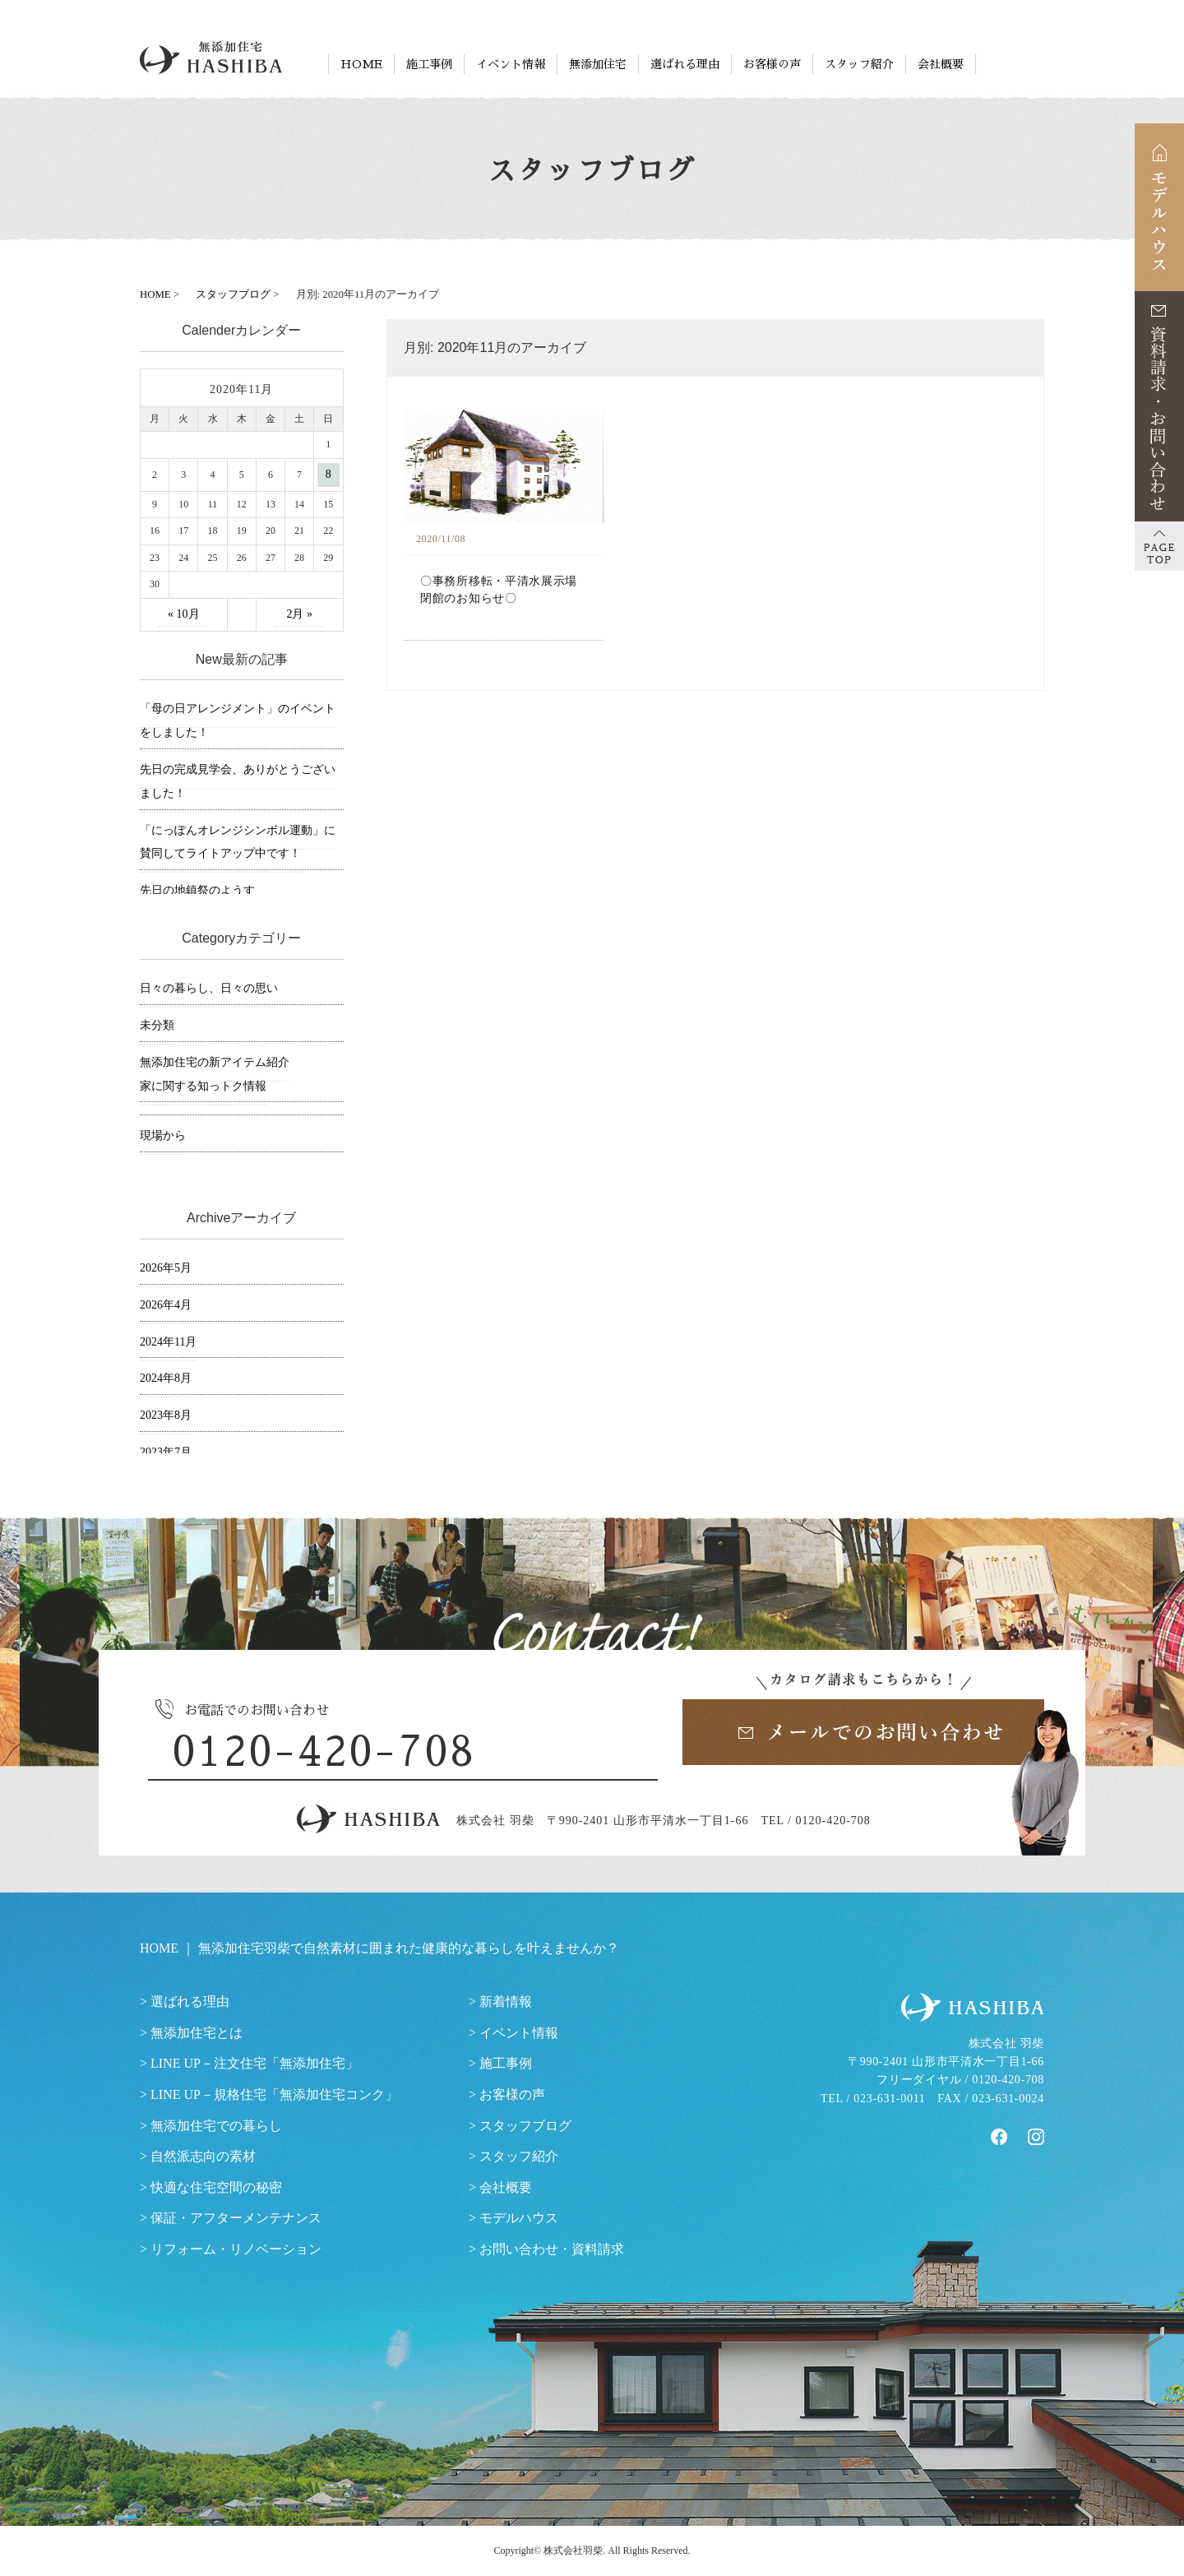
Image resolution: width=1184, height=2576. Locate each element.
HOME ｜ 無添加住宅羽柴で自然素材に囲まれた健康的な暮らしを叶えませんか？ (379, 1948)
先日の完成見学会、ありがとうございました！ (237, 781)
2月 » (299, 614)
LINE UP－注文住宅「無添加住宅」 (254, 2063)
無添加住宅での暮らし (216, 2126)
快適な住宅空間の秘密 (216, 2187)
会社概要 (941, 64)
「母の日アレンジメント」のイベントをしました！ (237, 720)
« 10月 (184, 614)
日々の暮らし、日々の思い (209, 988)
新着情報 (505, 2001)
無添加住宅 (598, 64)
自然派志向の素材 (203, 2156)
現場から (163, 1135)
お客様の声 (772, 64)
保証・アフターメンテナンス (235, 2218)
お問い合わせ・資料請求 (551, 2249)
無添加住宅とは (196, 2033)
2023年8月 (166, 1415)
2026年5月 (166, 1268)
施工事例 (429, 64)
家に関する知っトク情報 (203, 1086)
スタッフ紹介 (859, 64)
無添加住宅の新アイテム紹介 (214, 1062)
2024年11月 (168, 1342)
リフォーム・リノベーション (235, 2249)
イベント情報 (510, 64)
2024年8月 (166, 1378)
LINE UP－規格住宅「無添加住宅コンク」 (274, 2094)
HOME (361, 64)
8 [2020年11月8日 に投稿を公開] (328, 474)
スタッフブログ (525, 2126)
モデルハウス (518, 2218)
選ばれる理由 (684, 64)
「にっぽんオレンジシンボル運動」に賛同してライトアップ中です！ (237, 842)
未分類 (157, 1025)
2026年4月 (166, 1305)
